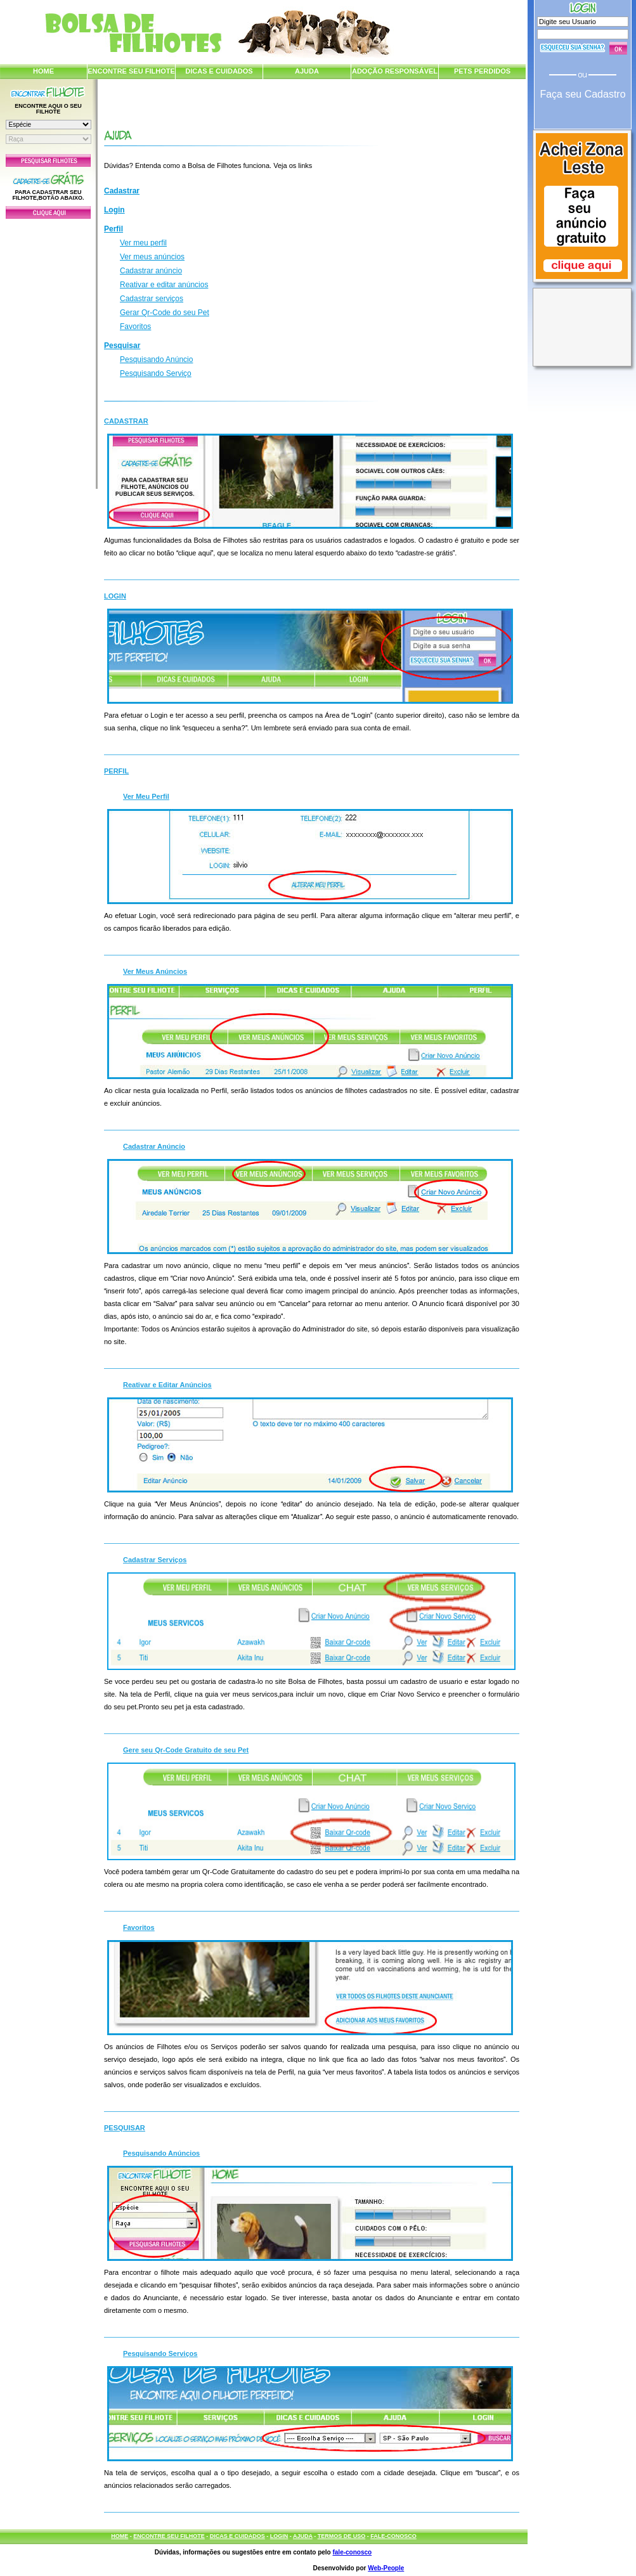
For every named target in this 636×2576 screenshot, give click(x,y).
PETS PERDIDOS (482, 71)
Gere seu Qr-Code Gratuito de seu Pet (186, 1750)
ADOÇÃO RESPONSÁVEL (395, 71)
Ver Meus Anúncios (155, 971)
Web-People (386, 2568)
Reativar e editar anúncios (164, 284)
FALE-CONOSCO (393, 2536)
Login (114, 209)
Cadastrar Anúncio (154, 1146)
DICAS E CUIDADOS (218, 71)
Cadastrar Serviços (154, 1559)
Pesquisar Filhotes (48, 160)
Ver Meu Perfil (146, 796)
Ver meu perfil (143, 242)
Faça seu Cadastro (582, 94)
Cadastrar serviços (151, 298)
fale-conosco (352, 2552)
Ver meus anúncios (152, 256)
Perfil (113, 228)
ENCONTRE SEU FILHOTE (131, 71)
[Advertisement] (48, 350)
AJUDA (307, 71)
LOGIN (279, 2536)
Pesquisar (122, 345)
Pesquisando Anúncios (161, 2153)
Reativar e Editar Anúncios (167, 1384)
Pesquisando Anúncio (156, 359)
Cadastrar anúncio (151, 270)
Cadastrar (122, 190)
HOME (43, 71)
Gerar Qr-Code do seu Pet (164, 312)
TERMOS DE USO (342, 2536)
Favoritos (135, 326)
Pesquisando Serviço (155, 373)
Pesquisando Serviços (160, 2353)
